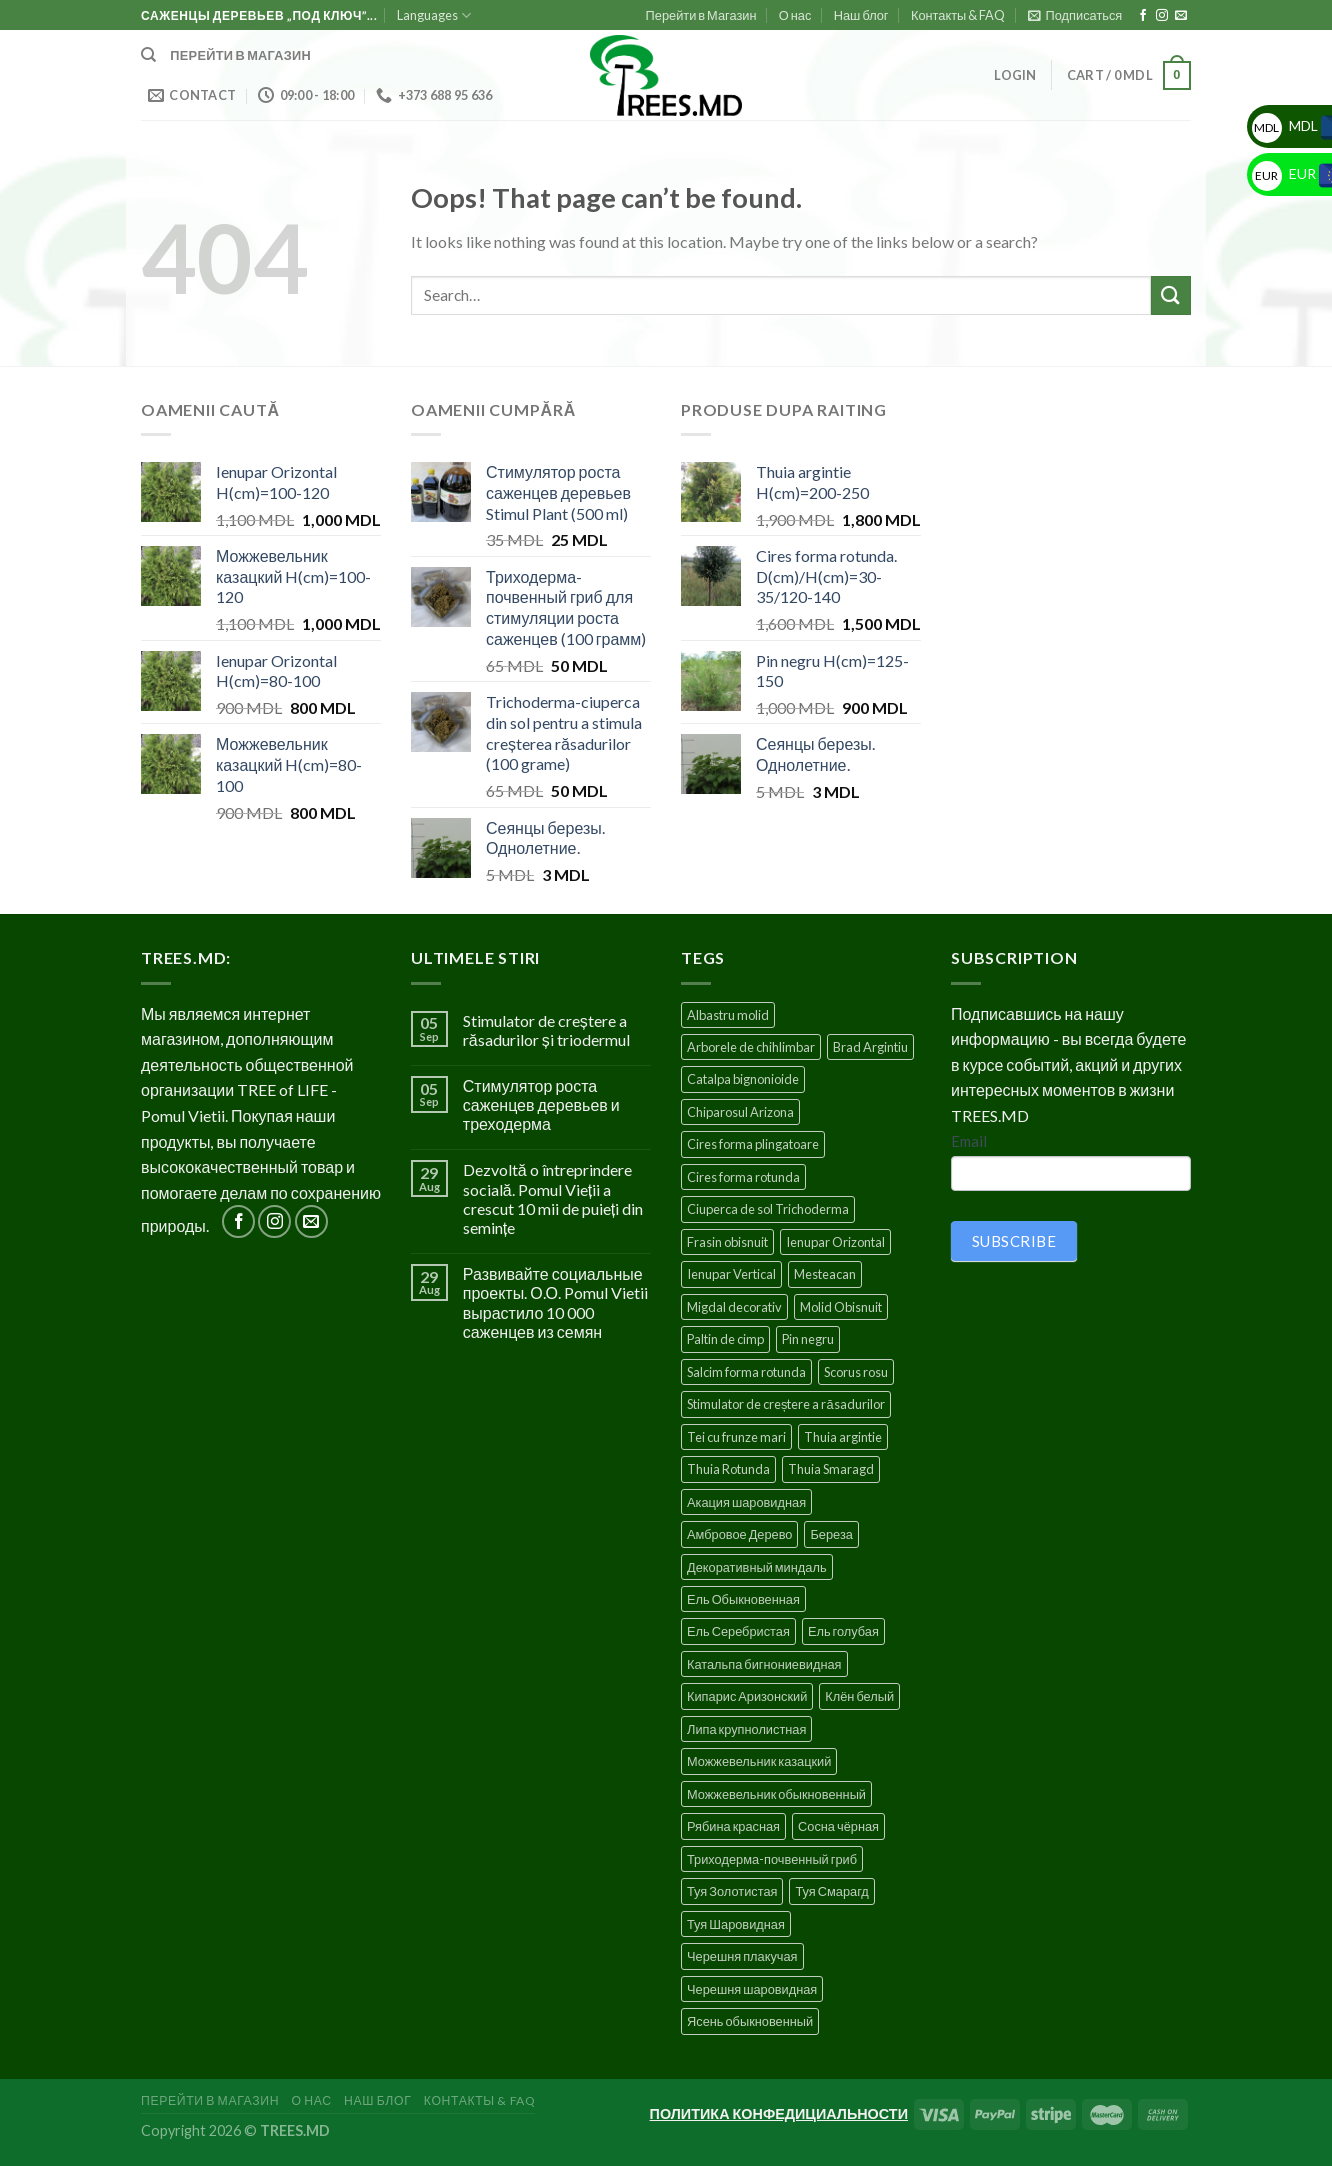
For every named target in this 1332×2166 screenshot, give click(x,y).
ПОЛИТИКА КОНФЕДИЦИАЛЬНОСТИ (779, 2113)
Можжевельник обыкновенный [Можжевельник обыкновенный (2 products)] (776, 1794)
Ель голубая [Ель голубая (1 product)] (843, 1631)
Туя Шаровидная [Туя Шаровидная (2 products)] (736, 1924)
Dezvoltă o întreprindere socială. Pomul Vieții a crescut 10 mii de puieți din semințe (553, 1198)
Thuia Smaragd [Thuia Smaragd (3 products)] (831, 1469)
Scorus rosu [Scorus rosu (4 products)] (856, 1372)
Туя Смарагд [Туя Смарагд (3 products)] (831, 1891)
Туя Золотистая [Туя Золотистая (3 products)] (732, 1891)
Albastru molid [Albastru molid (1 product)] (728, 1015)
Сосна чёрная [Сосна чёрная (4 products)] (838, 1826)
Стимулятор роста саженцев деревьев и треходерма (541, 1104)
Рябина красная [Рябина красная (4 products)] (733, 1826)
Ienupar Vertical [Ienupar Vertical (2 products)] (731, 1274)
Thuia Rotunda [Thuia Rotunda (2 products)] (728, 1469)
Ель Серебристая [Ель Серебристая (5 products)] (738, 1631)
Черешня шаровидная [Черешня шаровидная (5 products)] (752, 1989)
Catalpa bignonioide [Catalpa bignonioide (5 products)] (743, 1079)
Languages (434, 15)
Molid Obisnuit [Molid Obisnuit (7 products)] (841, 1307)
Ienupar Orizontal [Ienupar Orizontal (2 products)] (835, 1242)
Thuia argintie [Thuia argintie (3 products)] (843, 1437)
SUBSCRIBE (1014, 1241)
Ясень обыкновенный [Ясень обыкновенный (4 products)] (750, 2021)
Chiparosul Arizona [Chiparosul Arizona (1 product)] (740, 1112)
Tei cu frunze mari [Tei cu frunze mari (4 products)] (736, 1437)
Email (969, 1141)
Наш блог (861, 15)
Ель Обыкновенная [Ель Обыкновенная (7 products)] (743, 1599)
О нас (795, 15)
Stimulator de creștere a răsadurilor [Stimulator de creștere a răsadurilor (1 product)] (786, 1404)
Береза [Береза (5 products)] (831, 1534)
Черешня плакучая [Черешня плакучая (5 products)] (742, 1956)
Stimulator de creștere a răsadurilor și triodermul (546, 1030)
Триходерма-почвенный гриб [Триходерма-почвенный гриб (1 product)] (772, 1859)
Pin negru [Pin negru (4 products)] (808, 1339)
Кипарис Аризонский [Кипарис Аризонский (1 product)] (747, 1696)
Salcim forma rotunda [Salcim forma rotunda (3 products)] (746, 1372)
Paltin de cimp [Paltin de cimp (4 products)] (725, 1339)
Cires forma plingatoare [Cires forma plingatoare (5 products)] (753, 1144)
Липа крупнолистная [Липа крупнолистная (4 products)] (746, 1729)
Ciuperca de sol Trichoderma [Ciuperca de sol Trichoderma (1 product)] (768, 1209)
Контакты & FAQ (958, 15)
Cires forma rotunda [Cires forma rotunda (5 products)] (743, 1177)
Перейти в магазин (240, 55)
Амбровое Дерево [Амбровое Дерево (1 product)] (739, 1534)
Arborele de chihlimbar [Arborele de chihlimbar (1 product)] (751, 1047)
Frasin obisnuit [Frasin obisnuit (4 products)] (727, 1242)
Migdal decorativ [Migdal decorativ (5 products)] (734, 1307)
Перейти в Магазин (701, 15)
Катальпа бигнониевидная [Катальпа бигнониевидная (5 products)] (764, 1664)
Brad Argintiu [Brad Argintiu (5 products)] (870, 1047)
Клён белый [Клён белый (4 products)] (859, 1696)
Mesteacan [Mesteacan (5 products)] (825, 1274)
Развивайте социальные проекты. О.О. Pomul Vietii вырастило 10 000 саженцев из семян (555, 1302)
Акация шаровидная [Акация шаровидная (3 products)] (746, 1502)
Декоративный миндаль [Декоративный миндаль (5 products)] (757, 1567)
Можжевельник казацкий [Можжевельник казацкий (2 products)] (759, 1761)
